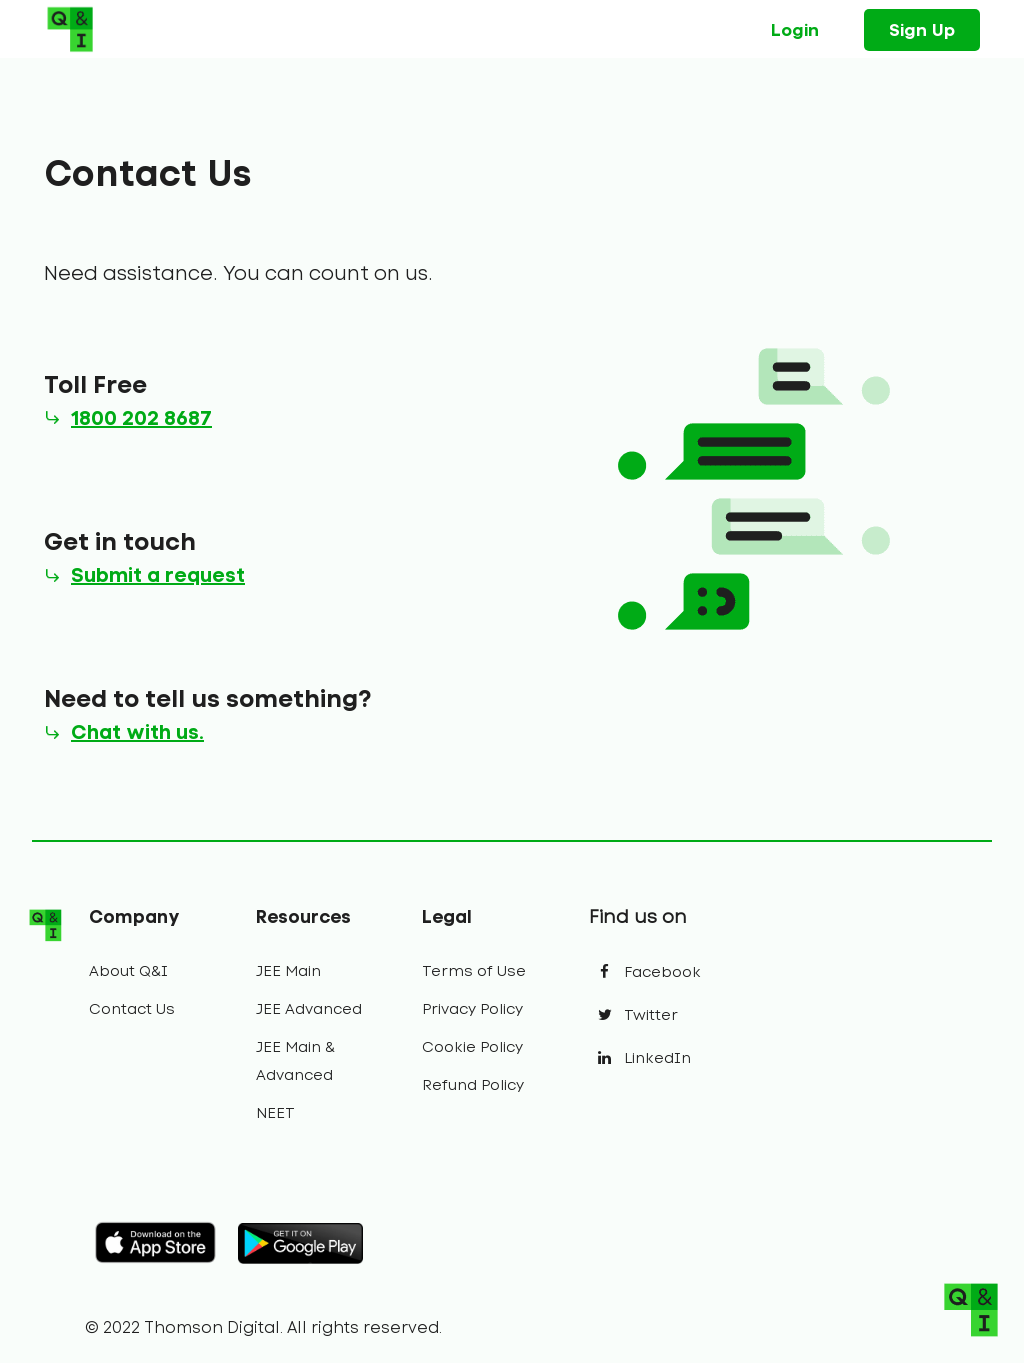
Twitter (633, 1015)
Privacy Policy (472, 1009)
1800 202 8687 (141, 418)
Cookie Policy (472, 1047)
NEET (275, 1113)
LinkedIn (640, 1058)
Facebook (645, 972)
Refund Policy (473, 1085)
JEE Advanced (309, 1009)
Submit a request (158, 575)
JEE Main (288, 971)
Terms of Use (474, 971)
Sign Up (922, 30)
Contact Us (132, 1009)
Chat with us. (137, 732)
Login (795, 30)
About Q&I (128, 971)
